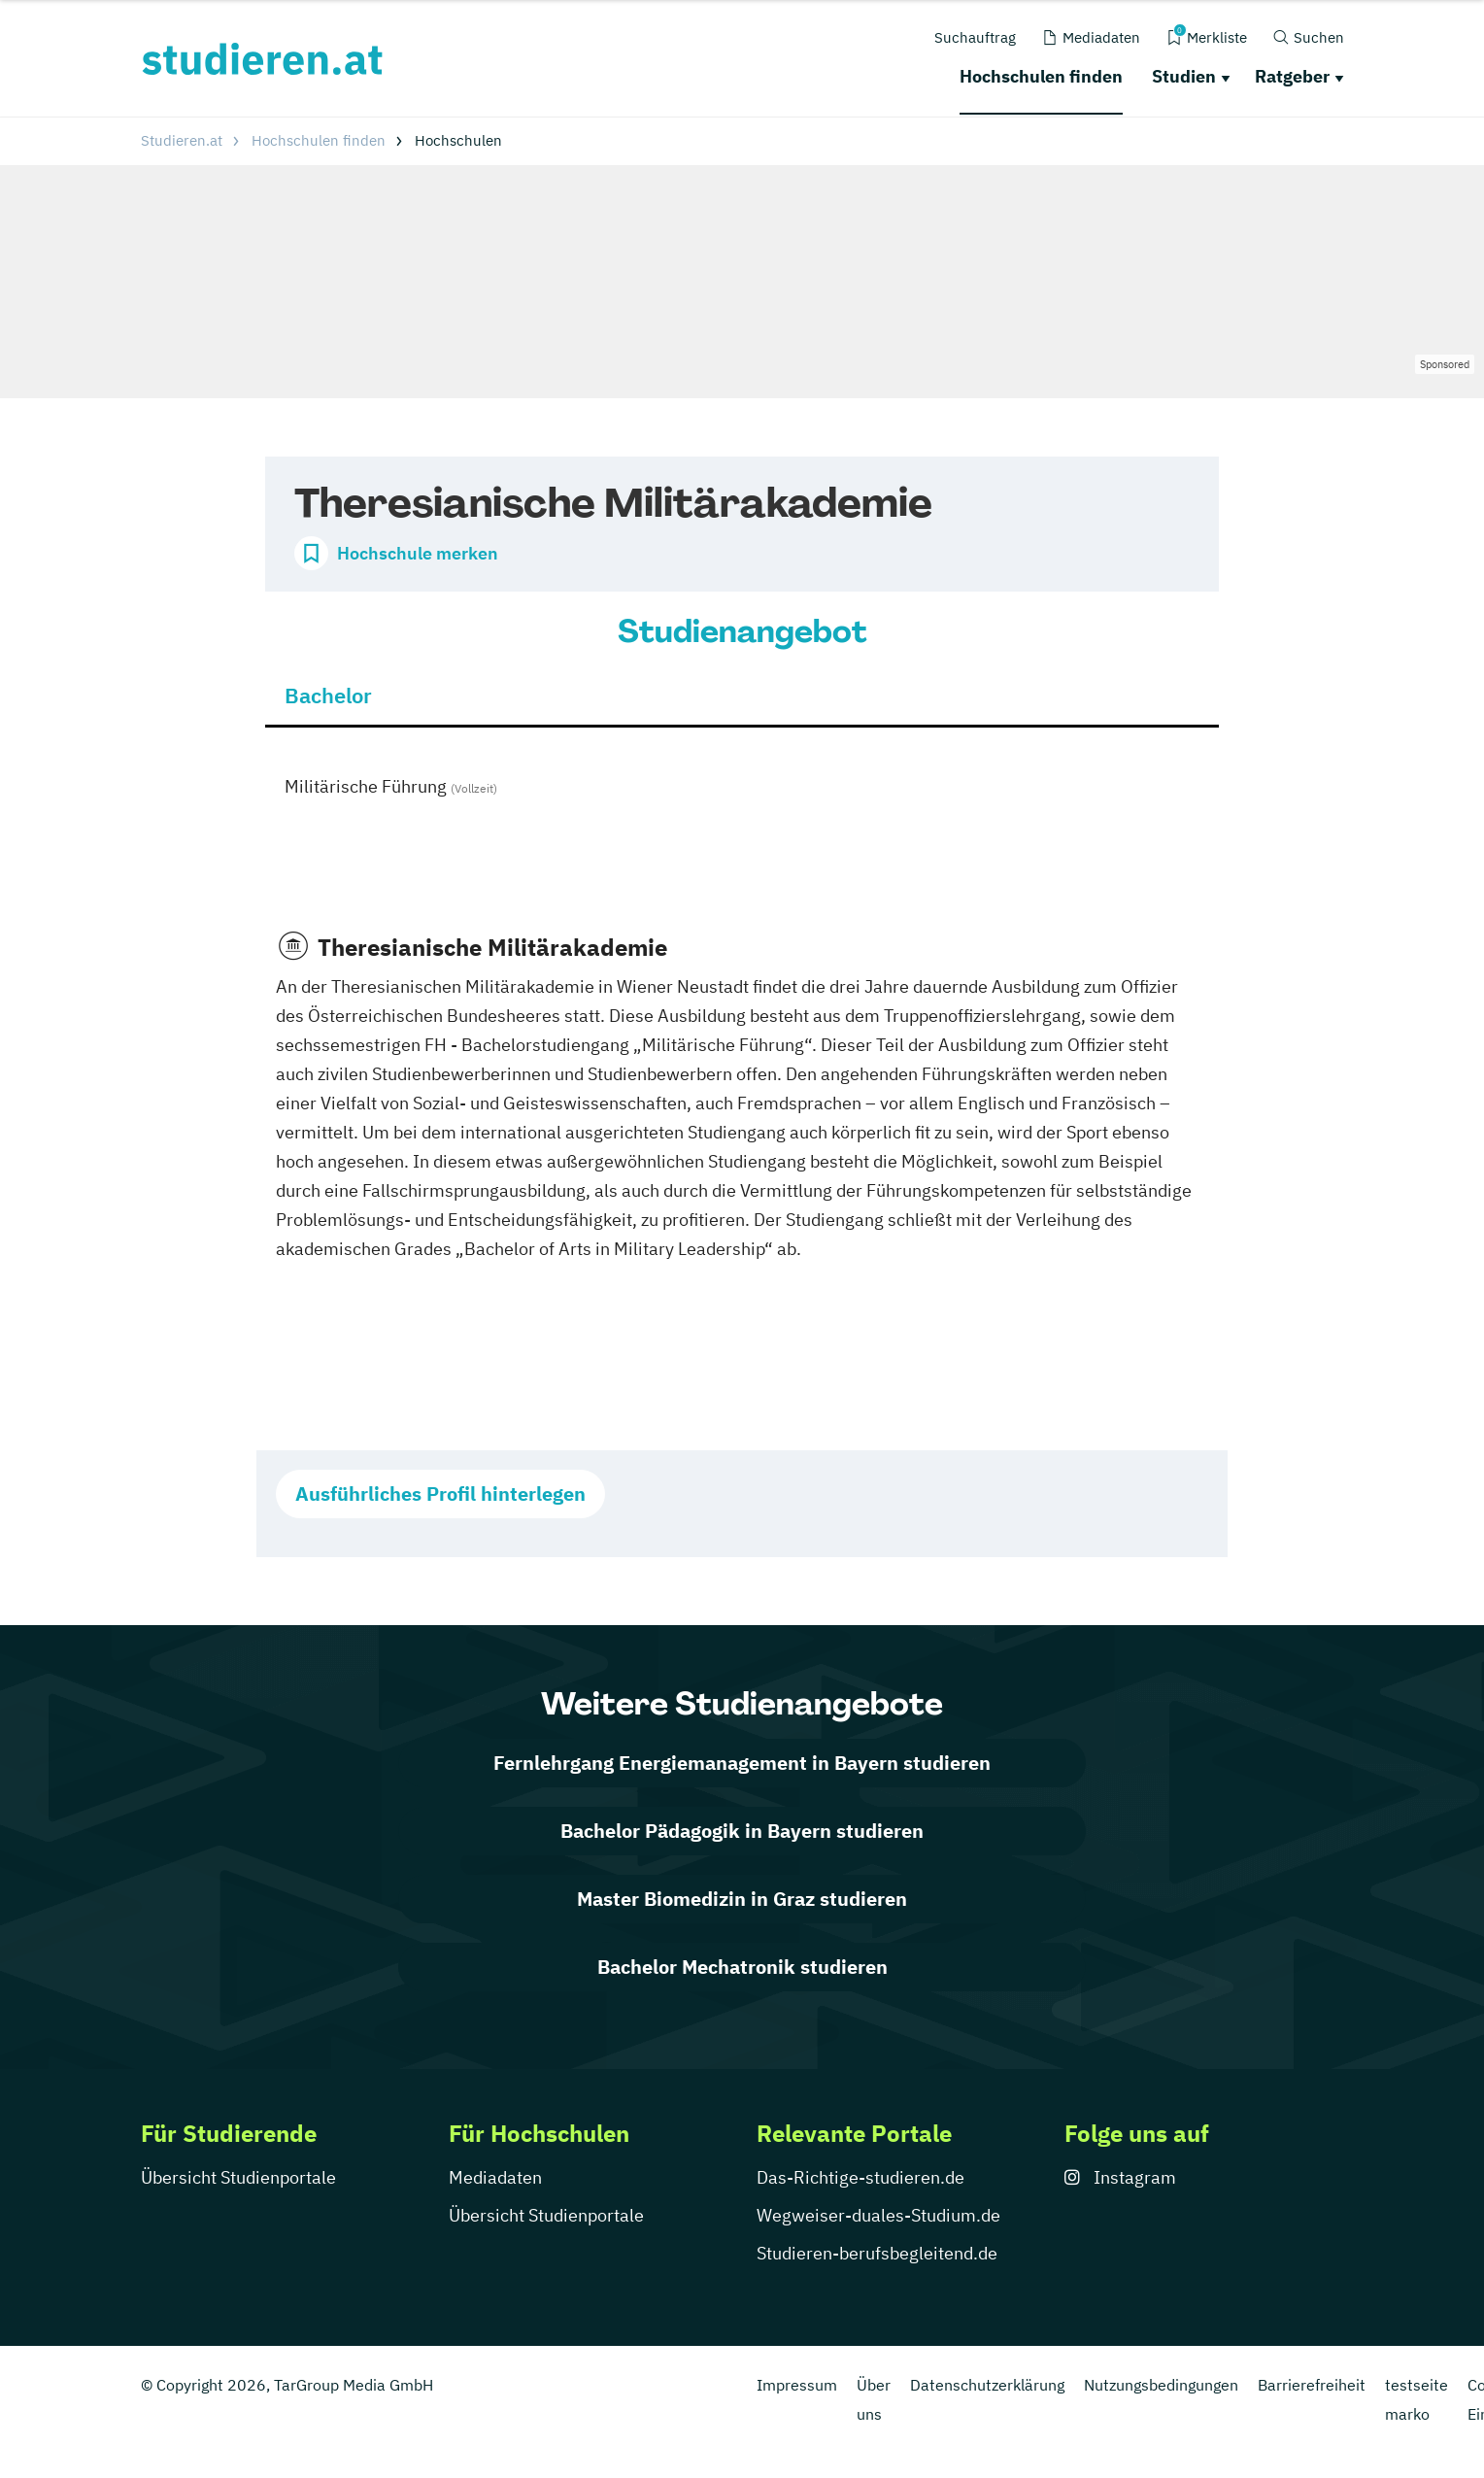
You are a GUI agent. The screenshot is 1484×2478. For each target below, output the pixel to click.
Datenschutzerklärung (987, 2384)
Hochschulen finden (1041, 76)
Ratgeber (1292, 76)
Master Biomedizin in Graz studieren (742, 1898)
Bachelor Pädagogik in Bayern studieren (742, 1830)
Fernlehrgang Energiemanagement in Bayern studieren (742, 1762)
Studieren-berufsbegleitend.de (877, 2253)
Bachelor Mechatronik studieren (742, 1966)
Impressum (797, 2384)
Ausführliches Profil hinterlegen (440, 1493)
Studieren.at (181, 140)
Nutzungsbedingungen (1161, 2384)
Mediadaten (495, 2177)
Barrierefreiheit (1312, 2384)
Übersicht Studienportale (238, 2177)
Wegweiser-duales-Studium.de (878, 2215)
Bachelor (328, 695)
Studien (1184, 76)
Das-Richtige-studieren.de (860, 2177)
